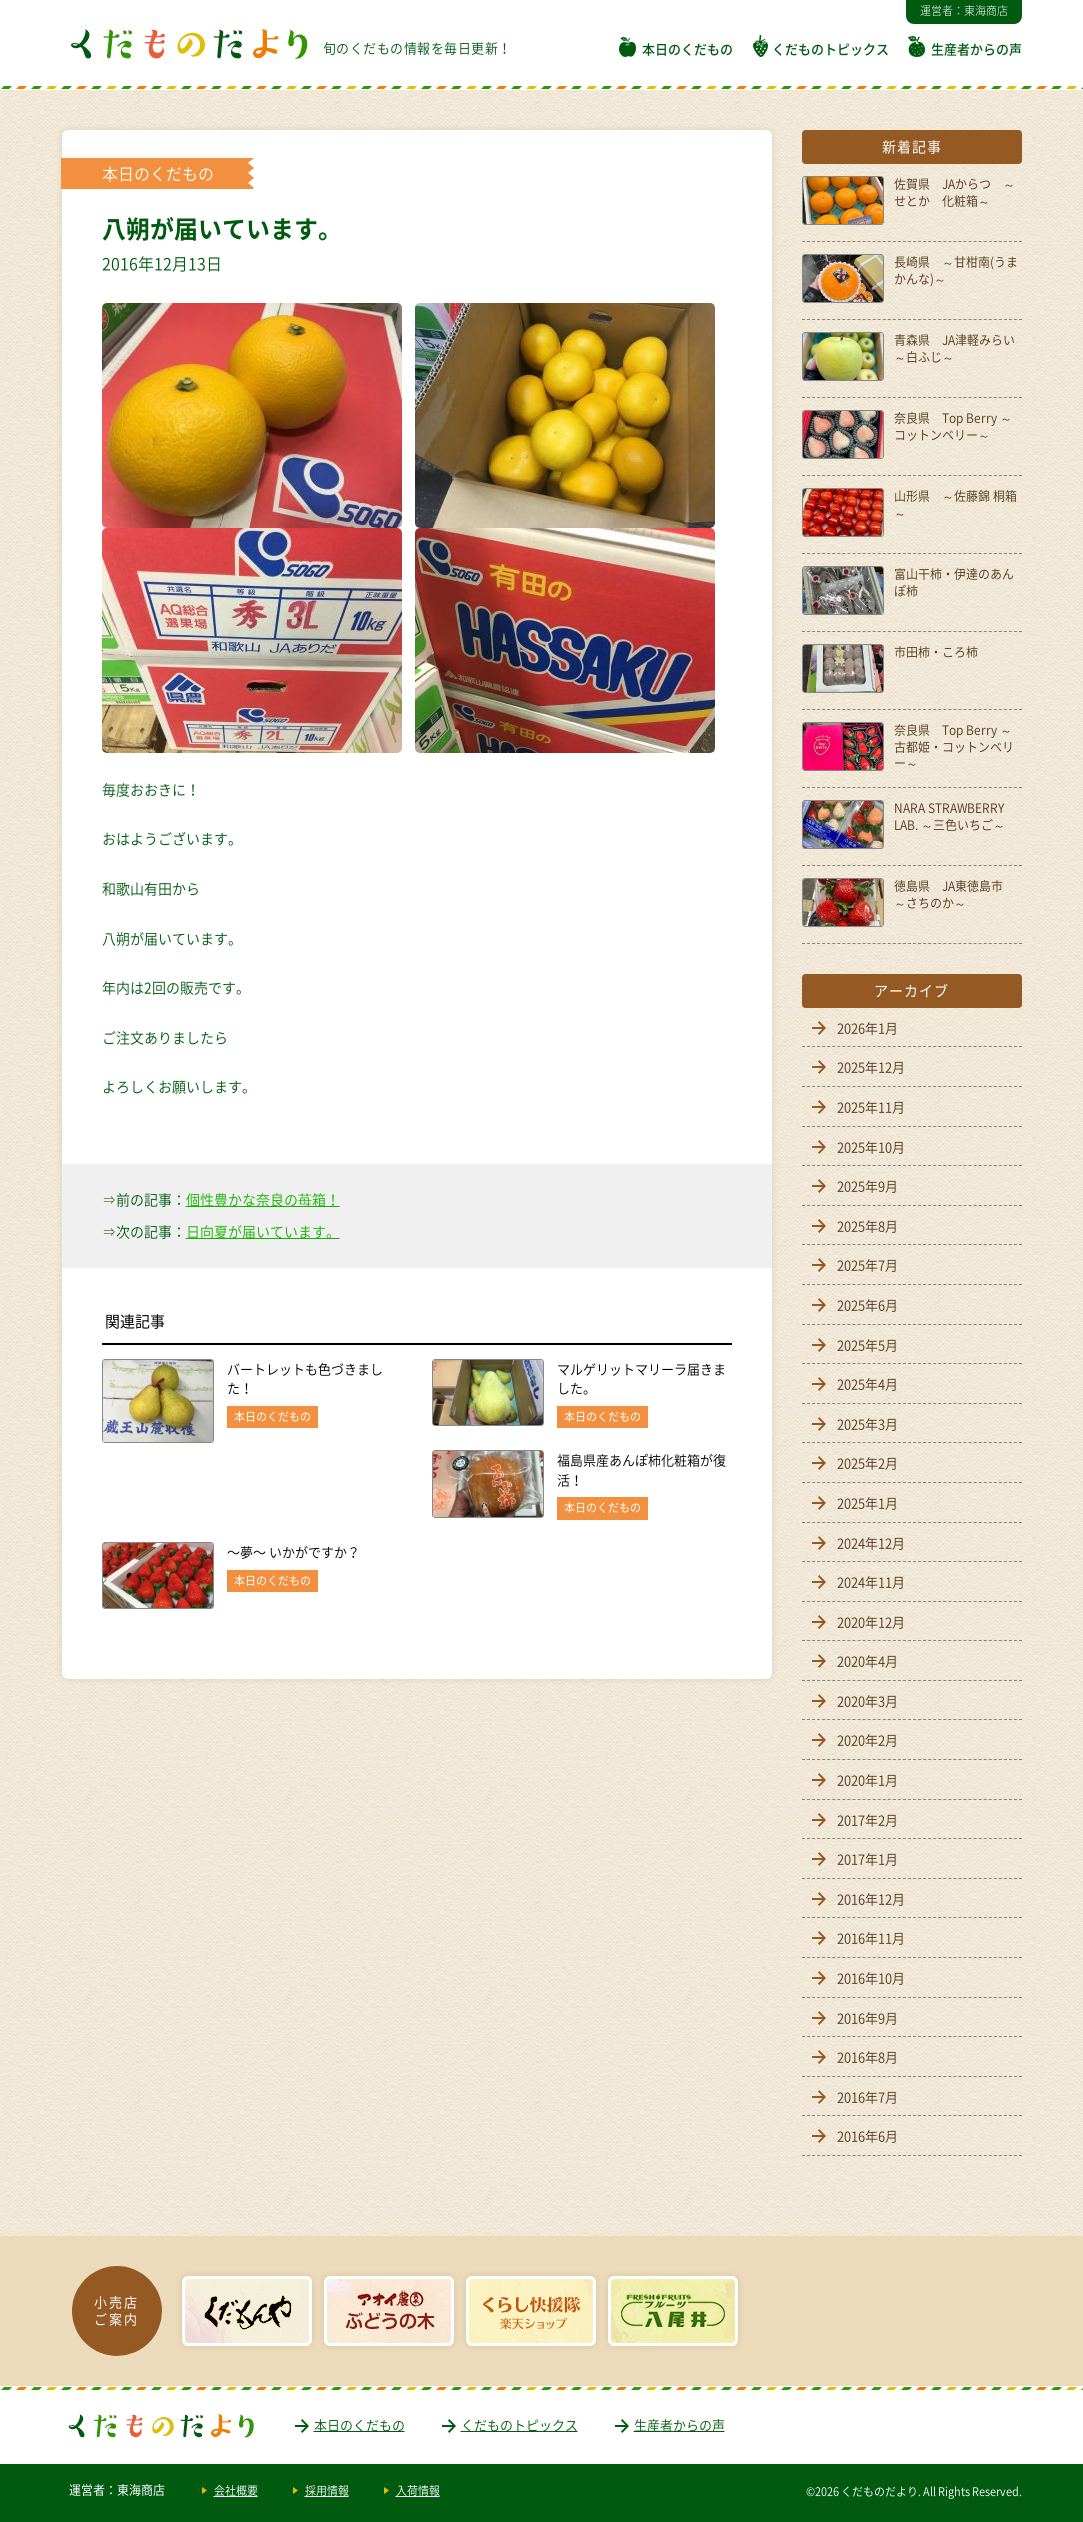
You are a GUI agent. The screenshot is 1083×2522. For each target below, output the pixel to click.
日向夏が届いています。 (263, 1231)
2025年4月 (867, 1383)
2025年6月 (867, 1304)
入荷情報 (418, 2490)
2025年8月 (867, 1225)
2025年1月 (867, 1502)
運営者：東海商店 (964, 10)
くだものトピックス (830, 48)
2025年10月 (871, 1146)
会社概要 (236, 2490)
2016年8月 (867, 2056)
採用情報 (327, 2490)
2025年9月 (867, 1185)
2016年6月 (867, 2135)
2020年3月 (867, 1700)
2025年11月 (871, 1106)
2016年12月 (871, 1898)
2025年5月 (867, 1344)
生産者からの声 (976, 48)
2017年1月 (867, 1858)
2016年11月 (871, 1937)
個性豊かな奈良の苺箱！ (263, 1199)
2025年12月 (871, 1066)
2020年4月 (867, 1660)
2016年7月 (867, 2096)
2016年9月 (867, 2017)
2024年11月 (871, 1581)
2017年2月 (867, 1819)
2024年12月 (871, 1542)
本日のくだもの (687, 48)
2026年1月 (867, 1027)
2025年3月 (867, 1423)
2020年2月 (867, 1739)
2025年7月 (867, 1264)
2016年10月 (871, 1977)
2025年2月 (867, 1462)
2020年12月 (871, 1621)
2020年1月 (867, 1779)
